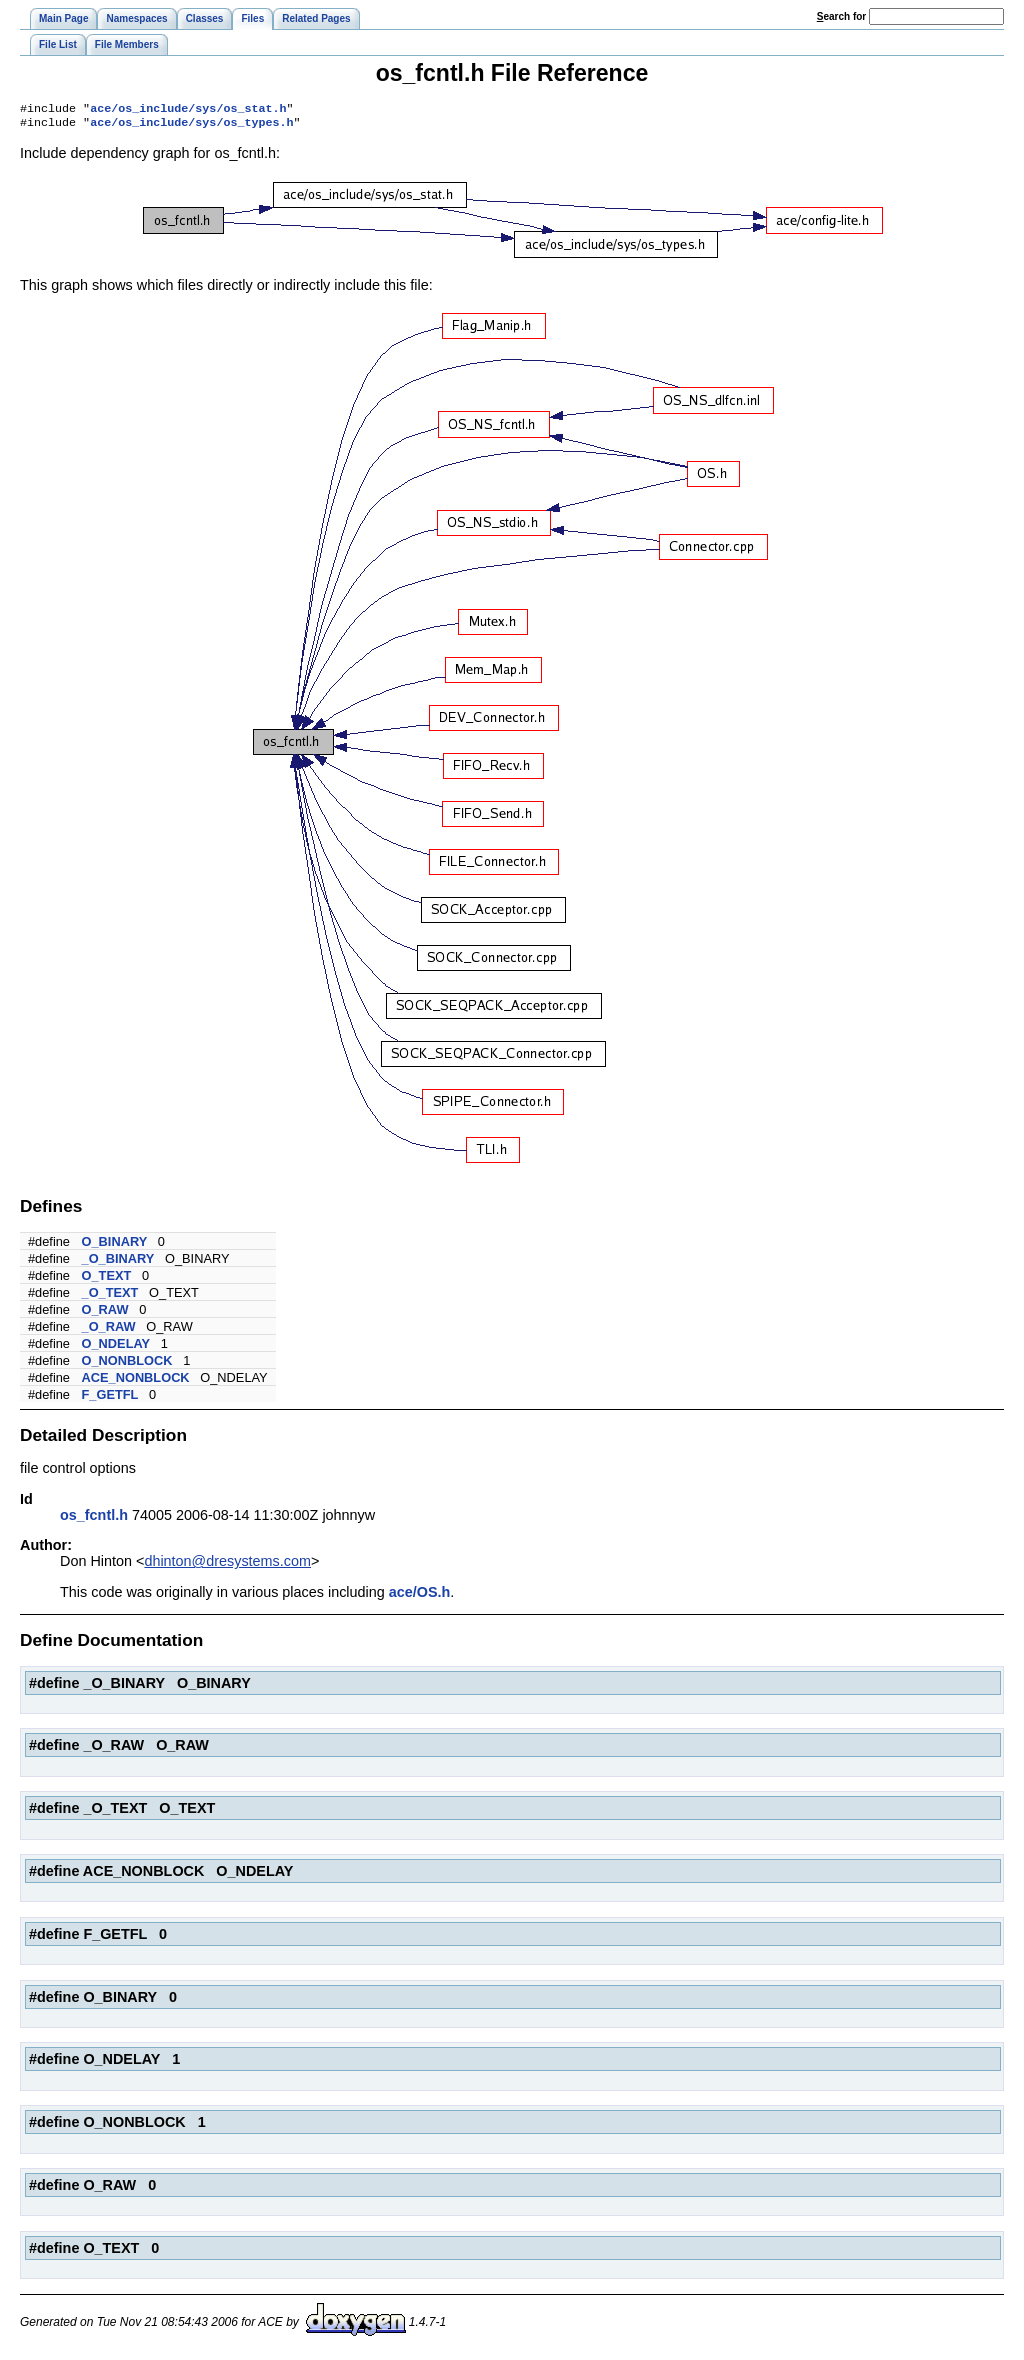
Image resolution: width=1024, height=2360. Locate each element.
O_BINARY (115, 1245)
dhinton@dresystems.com (227, 1565)
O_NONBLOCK (127, 1364)
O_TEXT (107, 1279)
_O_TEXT (110, 1296)
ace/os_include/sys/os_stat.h (188, 110)
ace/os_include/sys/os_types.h (191, 126)
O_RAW (105, 1313)
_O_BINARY (118, 1262)
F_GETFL (110, 1398)
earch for (841, 16)
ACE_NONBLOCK (136, 1381)
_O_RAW (109, 1330)
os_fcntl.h (94, 1519)
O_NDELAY (116, 1347)
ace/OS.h (420, 1596)
